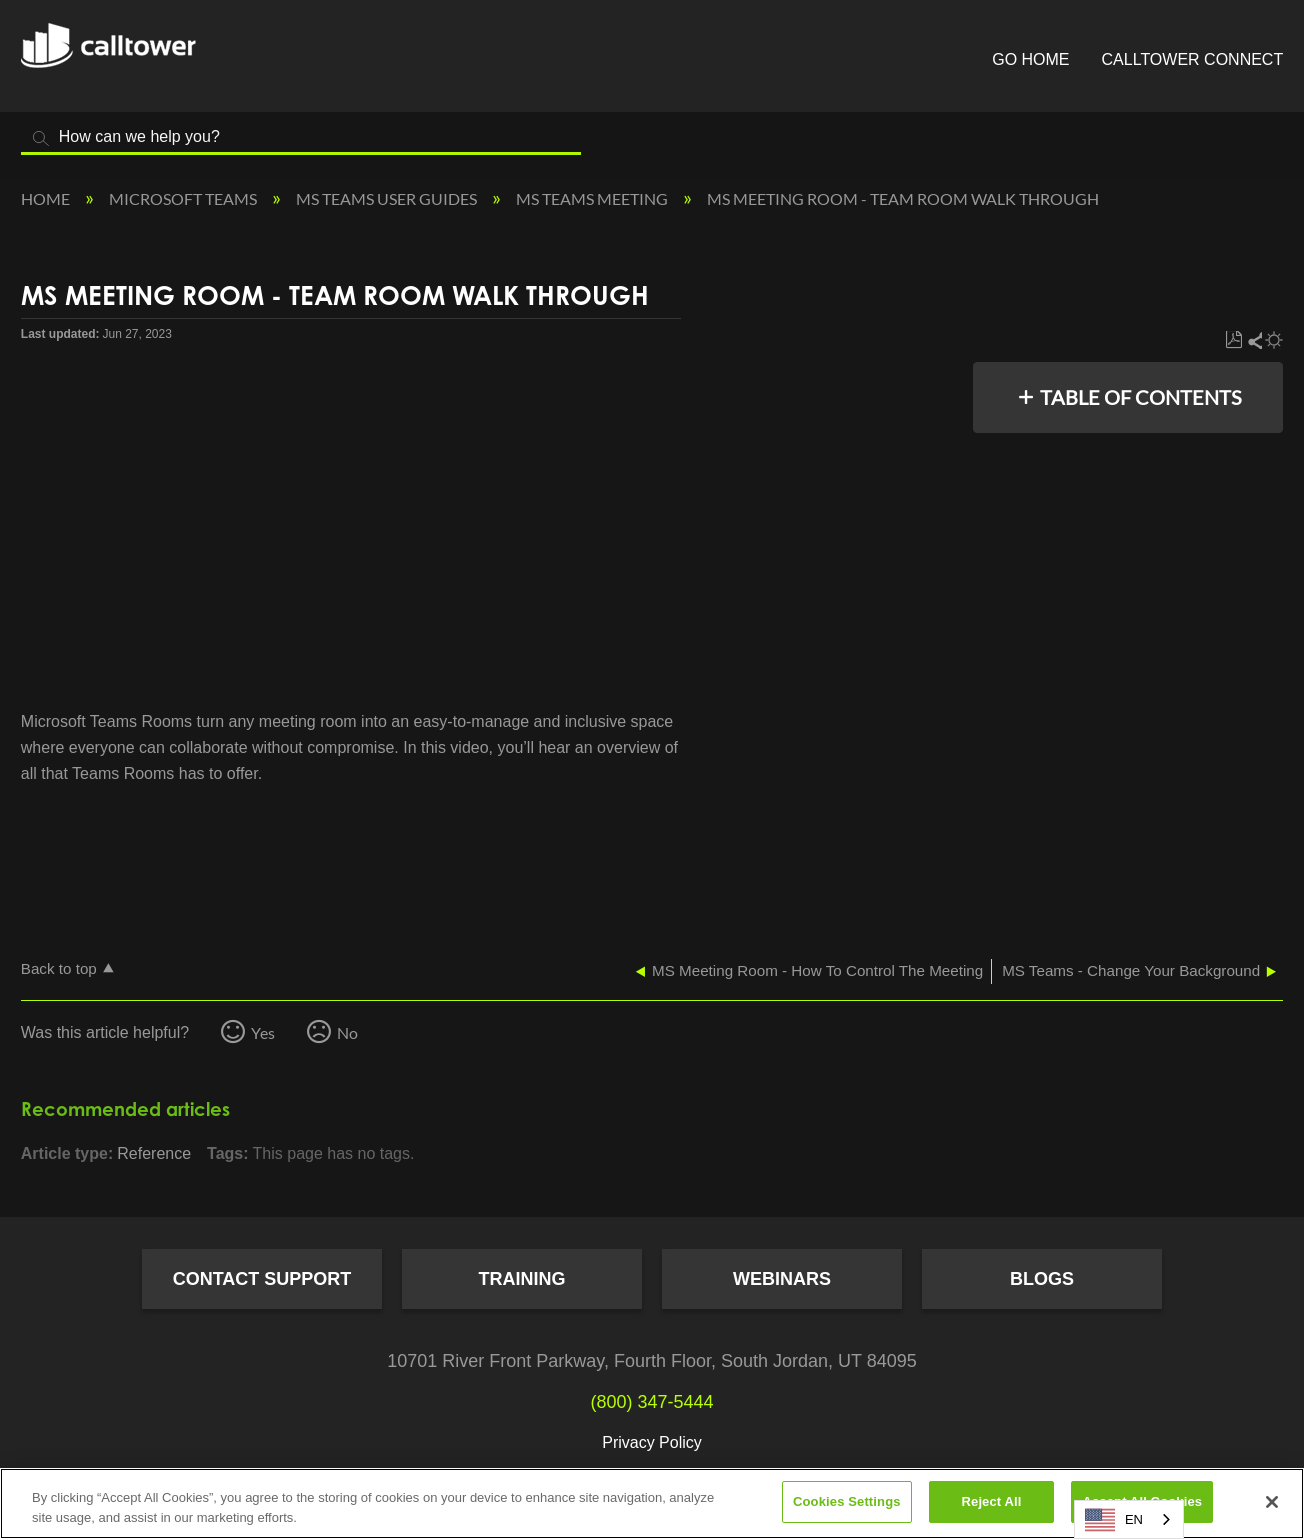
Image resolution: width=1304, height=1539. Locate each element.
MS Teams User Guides (388, 198)
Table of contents (1141, 397)
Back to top (59, 968)
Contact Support (262, 1279)
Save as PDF (1233, 340)
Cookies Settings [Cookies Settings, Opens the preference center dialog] (847, 1501)
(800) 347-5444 (651, 1402)
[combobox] (1129, 1519)
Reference (154, 1153)
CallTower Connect (1193, 59)
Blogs (1042, 1279)
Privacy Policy (652, 1442)
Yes (263, 1032)
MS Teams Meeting (593, 198)
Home (47, 198)
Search (41, 138)
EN (1114, 1520)
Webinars (782, 1279)
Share (1254, 340)
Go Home (1030, 59)
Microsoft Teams (184, 198)
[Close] (1272, 1502)
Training (522, 1279)
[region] (652, 1503)
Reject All (992, 1501)
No (347, 1032)
